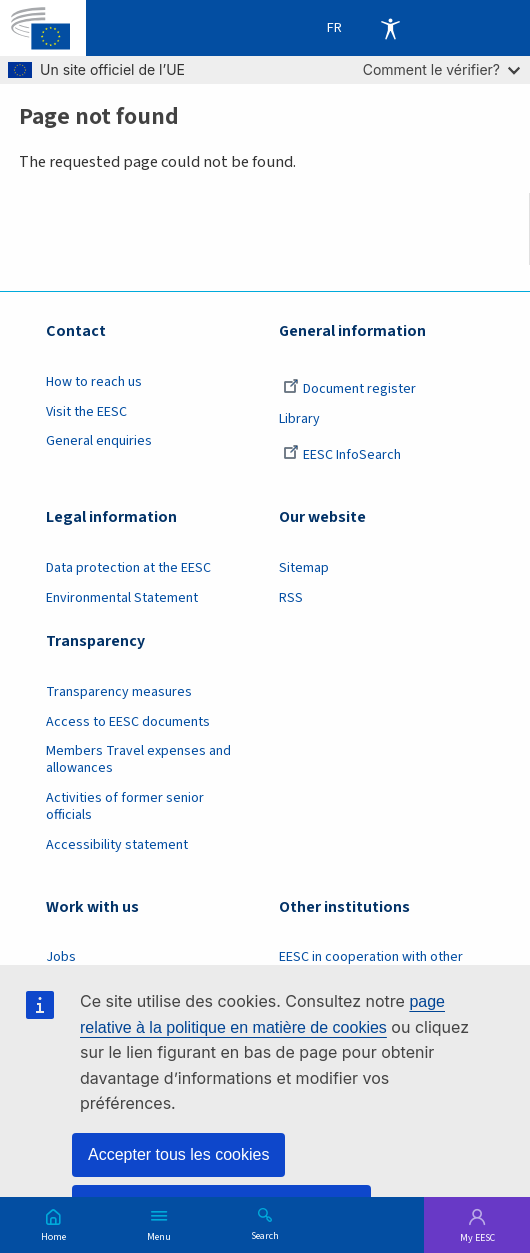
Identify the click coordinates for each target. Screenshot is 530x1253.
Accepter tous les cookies (178, 1154)
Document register (349, 389)
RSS (291, 598)
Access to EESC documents (128, 722)
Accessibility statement (117, 845)
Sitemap (304, 568)
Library (299, 419)
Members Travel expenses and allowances (138, 759)
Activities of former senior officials (125, 806)
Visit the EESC (86, 412)
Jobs (61, 957)
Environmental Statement (122, 598)
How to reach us (94, 382)
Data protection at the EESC (128, 568)
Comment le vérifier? (441, 69)
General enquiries (99, 441)
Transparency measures (119, 692)
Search (265, 1235)
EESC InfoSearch (342, 455)
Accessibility (390, 28)
